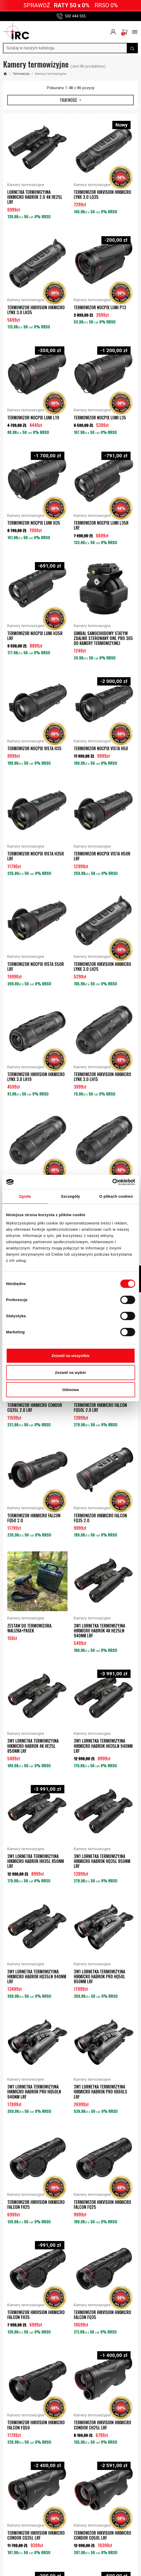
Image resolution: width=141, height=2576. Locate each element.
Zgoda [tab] (25, 1196)
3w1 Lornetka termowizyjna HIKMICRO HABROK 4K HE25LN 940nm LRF (99, 1631)
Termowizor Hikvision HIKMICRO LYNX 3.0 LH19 (36, 1076)
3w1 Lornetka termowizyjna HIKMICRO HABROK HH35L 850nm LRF (35, 1861)
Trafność (69, 100)
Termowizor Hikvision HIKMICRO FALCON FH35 (36, 2314)
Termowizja (21, 74)
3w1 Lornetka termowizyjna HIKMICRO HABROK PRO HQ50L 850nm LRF (99, 1976)
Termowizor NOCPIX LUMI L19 (33, 417)
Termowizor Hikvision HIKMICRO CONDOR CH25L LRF (102, 2424)
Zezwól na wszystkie (71, 1355)
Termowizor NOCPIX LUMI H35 (33, 523)
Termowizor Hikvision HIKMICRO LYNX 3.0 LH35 (36, 309)
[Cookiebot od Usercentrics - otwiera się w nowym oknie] (112, 1182)
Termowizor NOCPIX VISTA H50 (101, 748)
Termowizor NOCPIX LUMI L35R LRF (101, 525)
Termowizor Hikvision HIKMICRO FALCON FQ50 (36, 2424)
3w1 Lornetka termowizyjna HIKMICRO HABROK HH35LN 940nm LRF (103, 1746)
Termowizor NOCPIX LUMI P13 (100, 307)
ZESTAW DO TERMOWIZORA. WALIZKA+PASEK (29, 1628)
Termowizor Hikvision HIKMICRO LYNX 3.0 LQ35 (102, 194)
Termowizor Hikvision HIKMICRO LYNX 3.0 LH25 (102, 966)
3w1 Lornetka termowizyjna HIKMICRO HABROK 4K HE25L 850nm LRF (33, 1746)
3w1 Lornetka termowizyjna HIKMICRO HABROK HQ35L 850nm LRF (102, 1861)
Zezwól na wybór (70, 1372)
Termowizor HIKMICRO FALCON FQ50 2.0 (33, 1518)
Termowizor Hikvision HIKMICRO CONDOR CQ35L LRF (36, 2535)
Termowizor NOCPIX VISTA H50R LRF (102, 856)
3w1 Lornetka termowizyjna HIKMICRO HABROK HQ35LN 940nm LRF (36, 1976)
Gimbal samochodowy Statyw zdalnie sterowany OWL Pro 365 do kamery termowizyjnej (103, 638)
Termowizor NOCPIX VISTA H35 (34, 748)
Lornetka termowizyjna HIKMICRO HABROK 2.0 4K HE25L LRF (34, 197)
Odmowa (70, 1389)
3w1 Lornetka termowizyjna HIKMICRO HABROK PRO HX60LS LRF (100, 2092)
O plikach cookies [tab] (116, 1196)
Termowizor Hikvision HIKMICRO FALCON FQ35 (102, 2314)
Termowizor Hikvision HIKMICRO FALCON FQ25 (102, 2204)
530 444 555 (70, 16)
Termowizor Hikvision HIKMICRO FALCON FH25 (36, 2204)
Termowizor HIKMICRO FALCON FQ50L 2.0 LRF (100, 1407)
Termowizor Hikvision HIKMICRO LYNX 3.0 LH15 (102, 1076)
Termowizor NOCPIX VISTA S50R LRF (35, 966)
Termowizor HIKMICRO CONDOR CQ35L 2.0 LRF (34, 1407)
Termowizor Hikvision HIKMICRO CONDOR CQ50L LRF (102, 2535)
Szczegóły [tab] (70, 1196)
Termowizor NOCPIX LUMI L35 (100, 417)
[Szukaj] (65, 48)
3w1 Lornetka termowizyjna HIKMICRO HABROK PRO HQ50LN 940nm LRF (34, 2092)
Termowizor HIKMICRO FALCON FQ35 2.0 (100, 1518)
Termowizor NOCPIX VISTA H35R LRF (35, 856)
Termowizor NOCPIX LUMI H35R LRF (35, 635)
